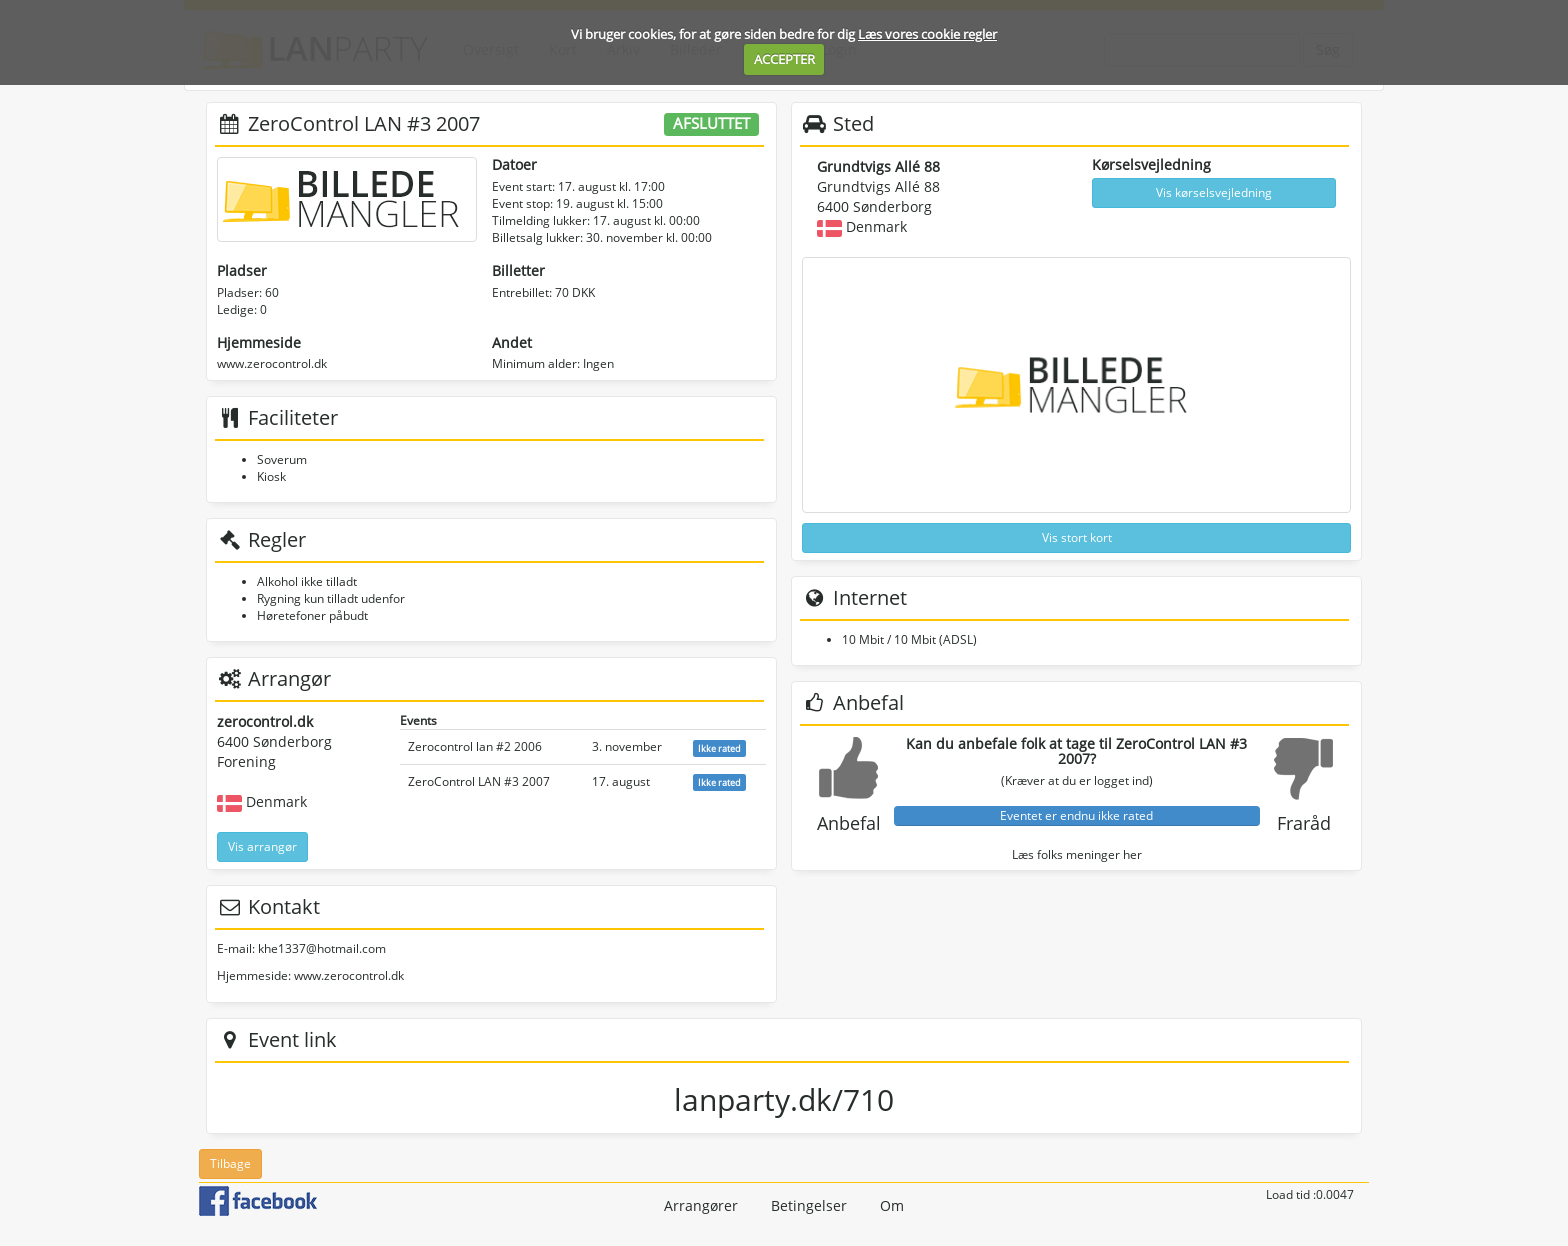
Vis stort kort (1077, 537)
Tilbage (230, 1163)
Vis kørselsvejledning (1214, 192)
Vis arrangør (262, 846)
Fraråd (1304, 823)
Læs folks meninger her (1077, 854)
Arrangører (701, 1205)
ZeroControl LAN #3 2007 (479, 781)
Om (892, 1205)
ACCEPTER (784, 59)
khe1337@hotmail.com (322, 948)
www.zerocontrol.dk (272, 363)
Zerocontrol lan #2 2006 (475, 746)
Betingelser (809, 1205)
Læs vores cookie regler (927, 34)
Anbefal (849, 823)
